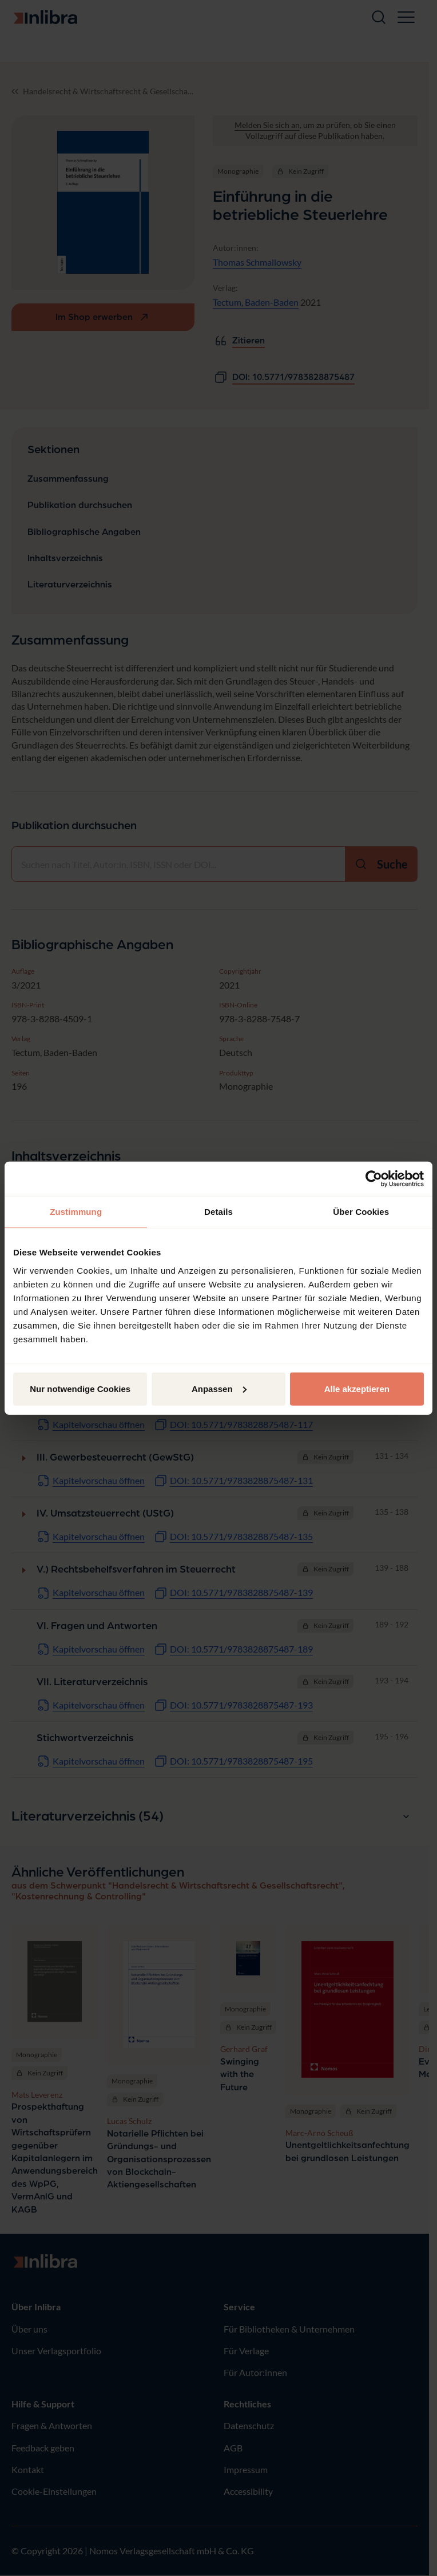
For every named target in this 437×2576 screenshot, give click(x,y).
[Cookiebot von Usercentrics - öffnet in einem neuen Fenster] (374, 1178)
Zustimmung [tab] (76, 1212)
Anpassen (219, 1388)
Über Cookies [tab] (361, 1212)
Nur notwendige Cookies (80, 1388)
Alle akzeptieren (357, 1388)
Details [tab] (218, 1212)
